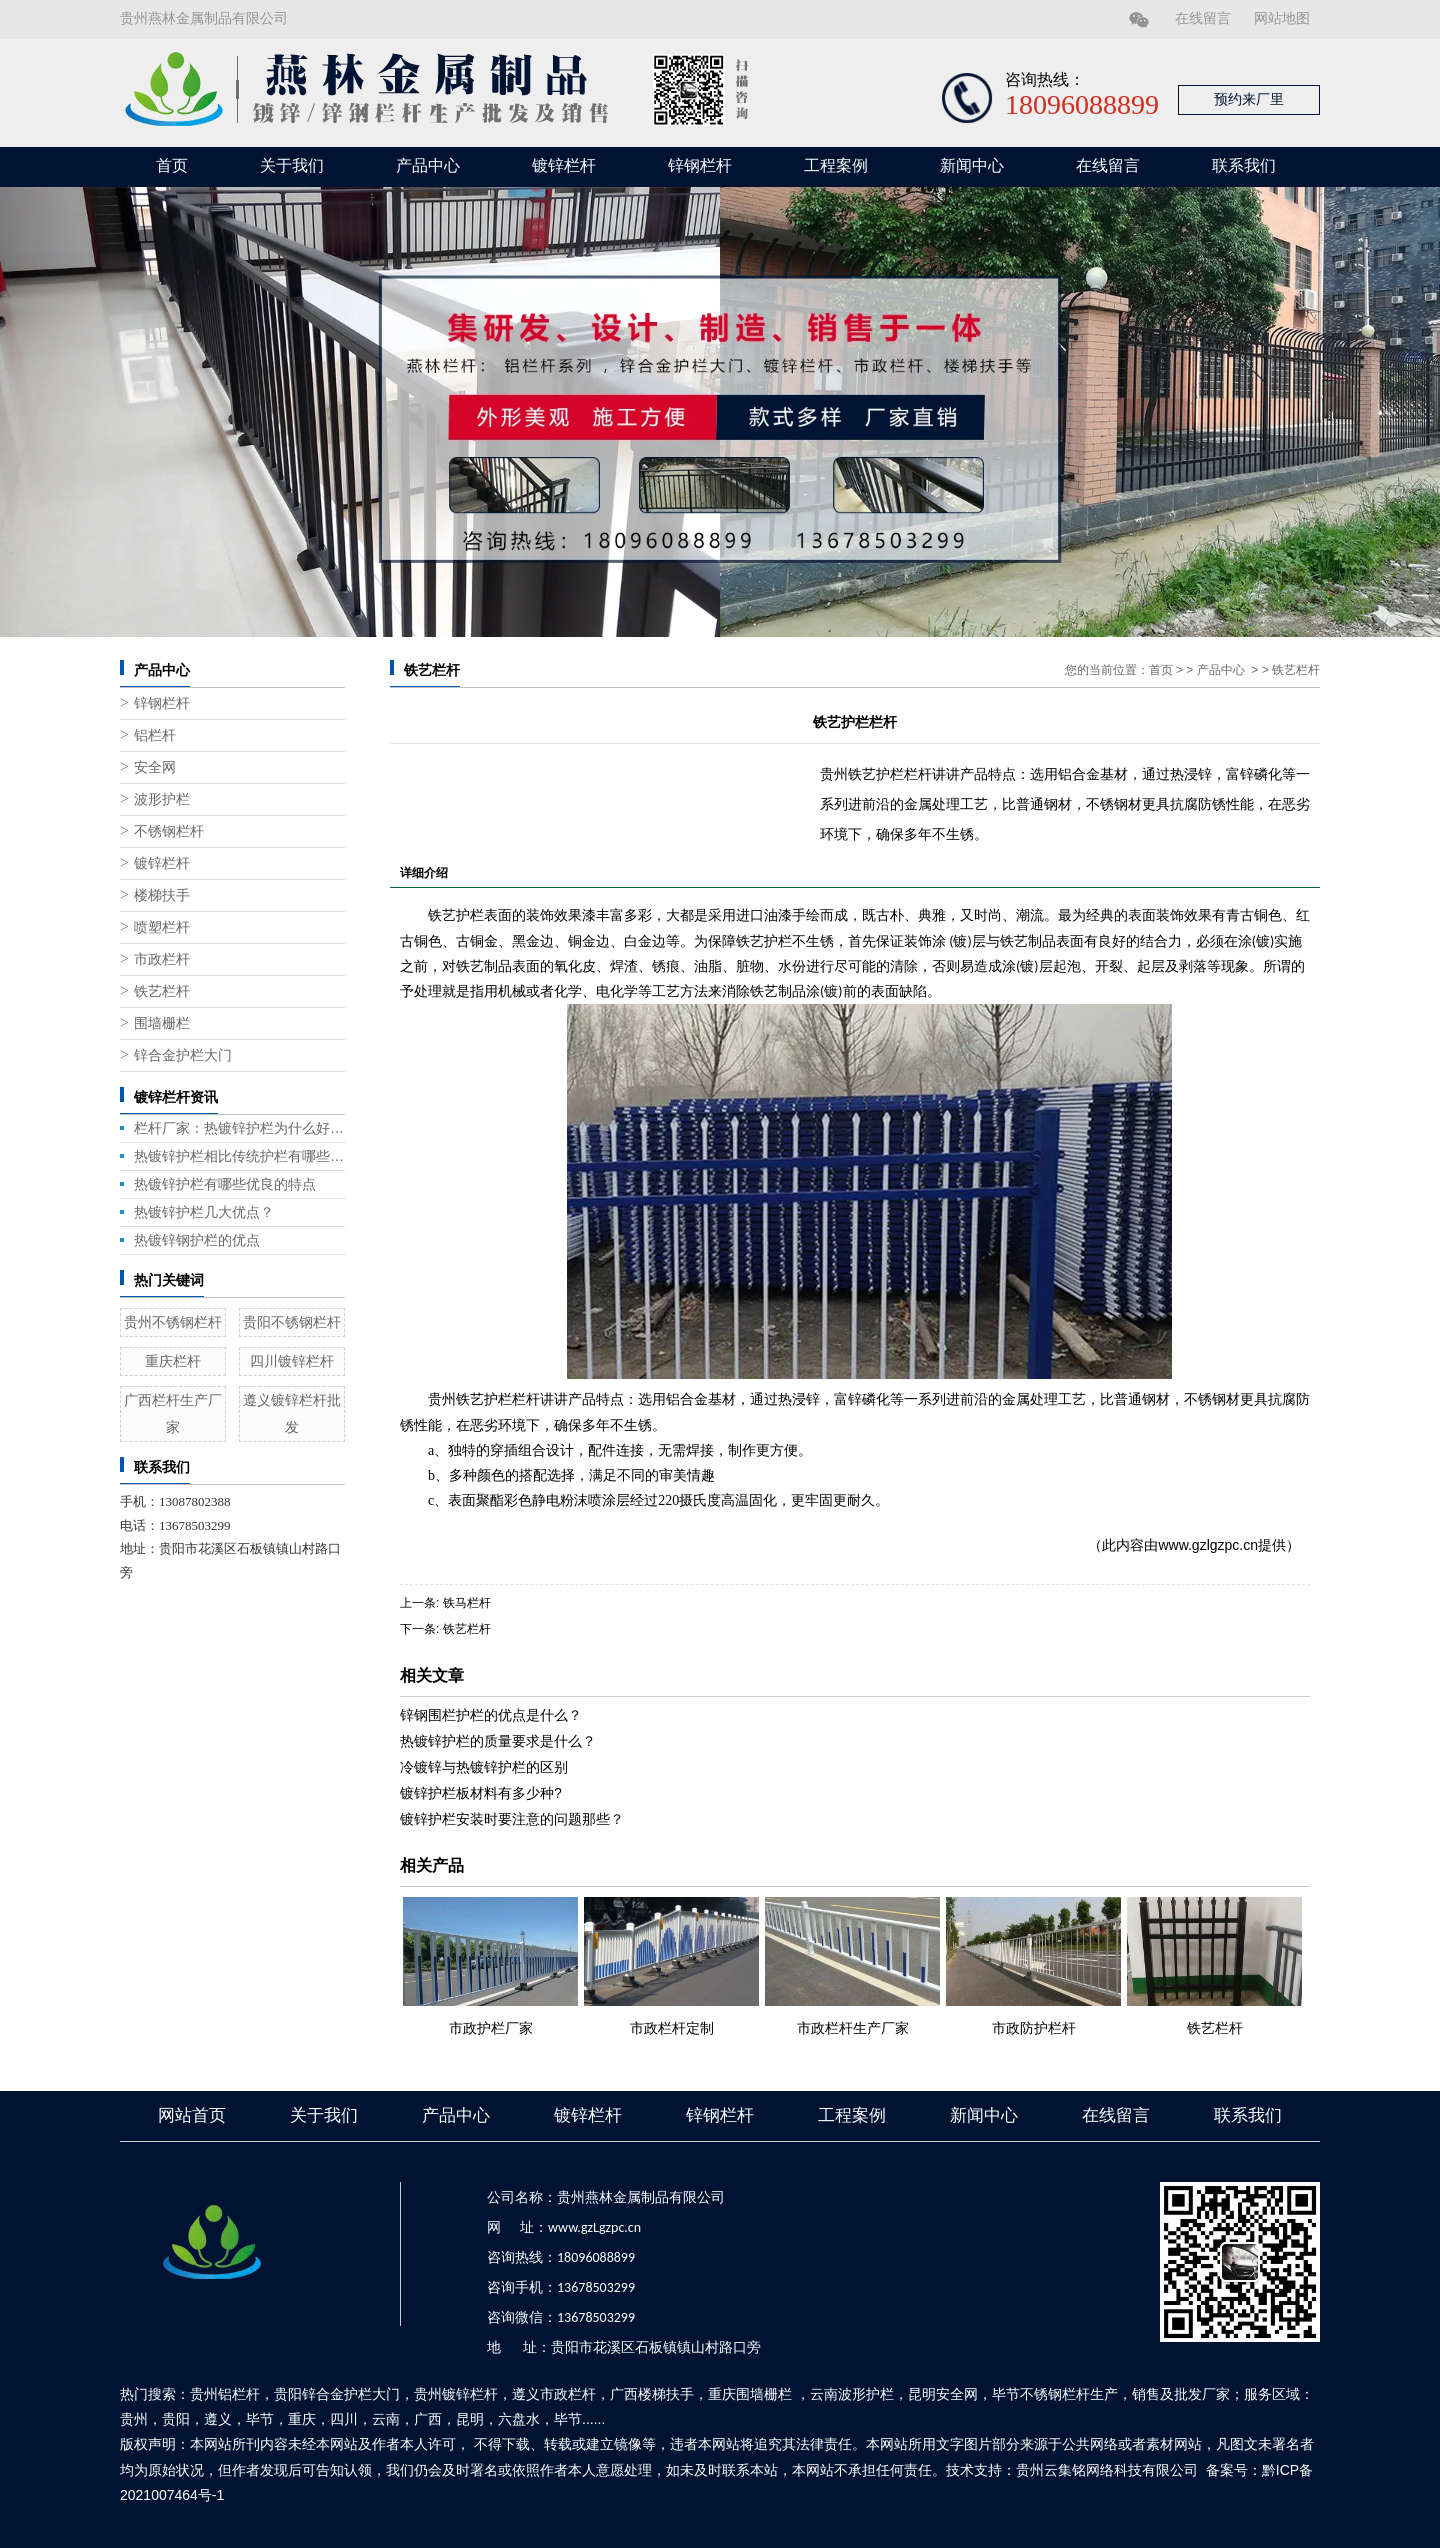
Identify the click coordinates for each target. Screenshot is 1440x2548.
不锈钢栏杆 (169, 831)
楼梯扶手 (162, 895)
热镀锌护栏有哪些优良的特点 (225, 1184)
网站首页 (192, 2115)
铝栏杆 (155, 735)
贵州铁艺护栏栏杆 (484, 1399)
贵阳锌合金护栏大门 (337, 2394)
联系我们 (1244, 165)
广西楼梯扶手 (652, 2394)
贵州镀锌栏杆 (456, 2394)
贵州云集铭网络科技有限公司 (1107, 2470)
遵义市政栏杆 (554, 2394)
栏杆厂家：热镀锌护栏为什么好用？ (239, 1128)
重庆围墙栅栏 (750, 2394)
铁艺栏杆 (162, 991)
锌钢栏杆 (700, 165)
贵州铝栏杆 (225, 2394)
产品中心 (428, 165)
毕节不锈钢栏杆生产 (1055, 2394)
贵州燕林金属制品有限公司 (204, 18)
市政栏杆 (162, 959)
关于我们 (292, 165)
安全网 (155, 767)
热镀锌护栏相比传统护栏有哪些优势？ (239, 1156)
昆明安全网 (943, 2394)
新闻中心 (972, 165)
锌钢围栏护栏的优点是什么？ (491, 1715)
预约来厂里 (1249, 99)
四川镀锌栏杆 (292, 1361)
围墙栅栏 (162, 1023)
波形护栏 (162, 799)
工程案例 (836, 165)
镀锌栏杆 (564, 165)
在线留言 (1203, 18)
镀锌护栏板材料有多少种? (481, 1793)
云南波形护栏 (852, 2394)
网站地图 (1282, 18)
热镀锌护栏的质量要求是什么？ (498, 1741)
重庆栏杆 (173, 1361)
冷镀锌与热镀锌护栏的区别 (484, 1767)
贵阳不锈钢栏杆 (292, 1322)
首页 (172, 165)
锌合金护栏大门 (183, 1055)
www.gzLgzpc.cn (594, 2227)
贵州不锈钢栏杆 (173, 1322)
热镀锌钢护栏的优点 (197, 1240)
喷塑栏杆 (162, 927)
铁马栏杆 (467, 1603)
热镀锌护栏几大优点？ (204, 1212)
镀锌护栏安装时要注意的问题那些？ (512, 1819)
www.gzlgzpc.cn (1208, 1545)
